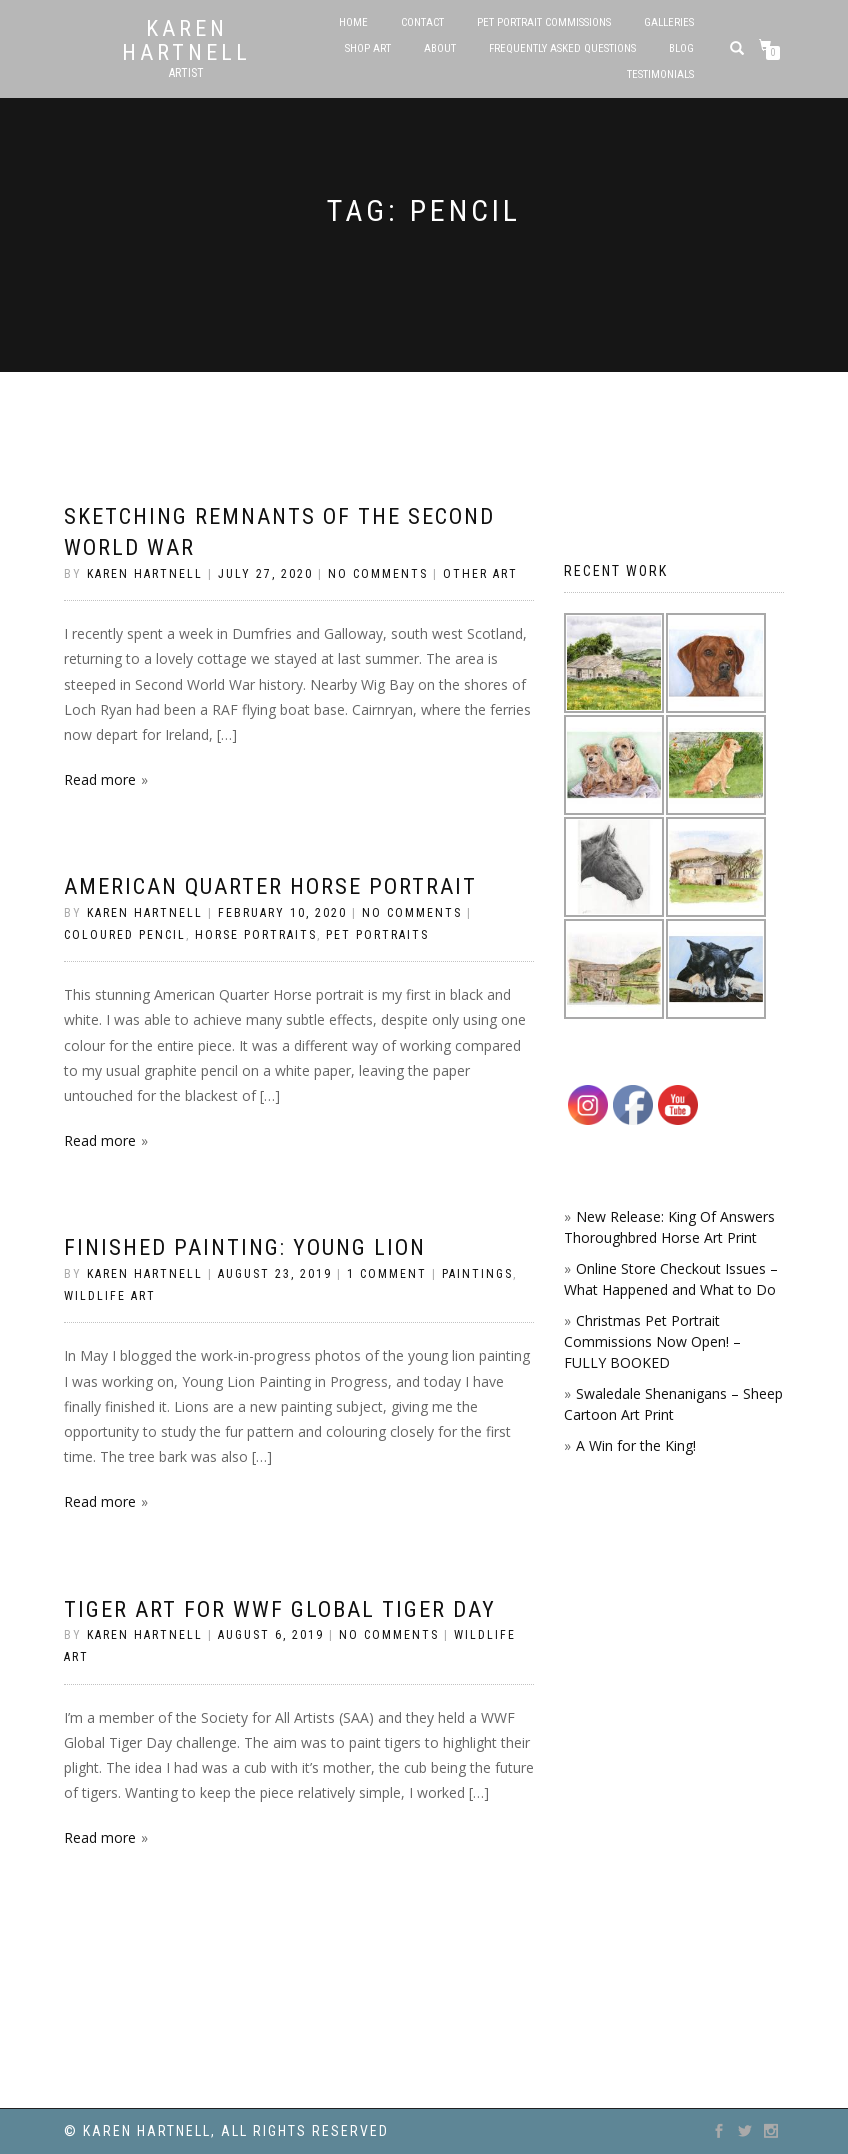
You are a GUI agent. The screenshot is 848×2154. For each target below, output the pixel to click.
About (440, 48)
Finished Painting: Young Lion (245, 1247)
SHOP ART (368, 48)
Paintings (477, 1274)
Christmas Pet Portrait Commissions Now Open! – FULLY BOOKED (652, 1341)
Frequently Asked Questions (562, 48)
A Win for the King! (636, 1445)
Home (353, 22)
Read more (100, 779)
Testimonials (660, 74)
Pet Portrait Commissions (544, 22)
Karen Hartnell (186, 41)
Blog (681, 48)
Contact (422, 22)
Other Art (480, 574)
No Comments (378, 574)
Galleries (669, 22)
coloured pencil (125, 935)
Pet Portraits (377, 935)
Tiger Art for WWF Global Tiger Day (280, 1609)
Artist (186, 73)
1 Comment (387, 1274)
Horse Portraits (256, 935)
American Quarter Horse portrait (270, 886)
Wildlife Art (110, 1296)
